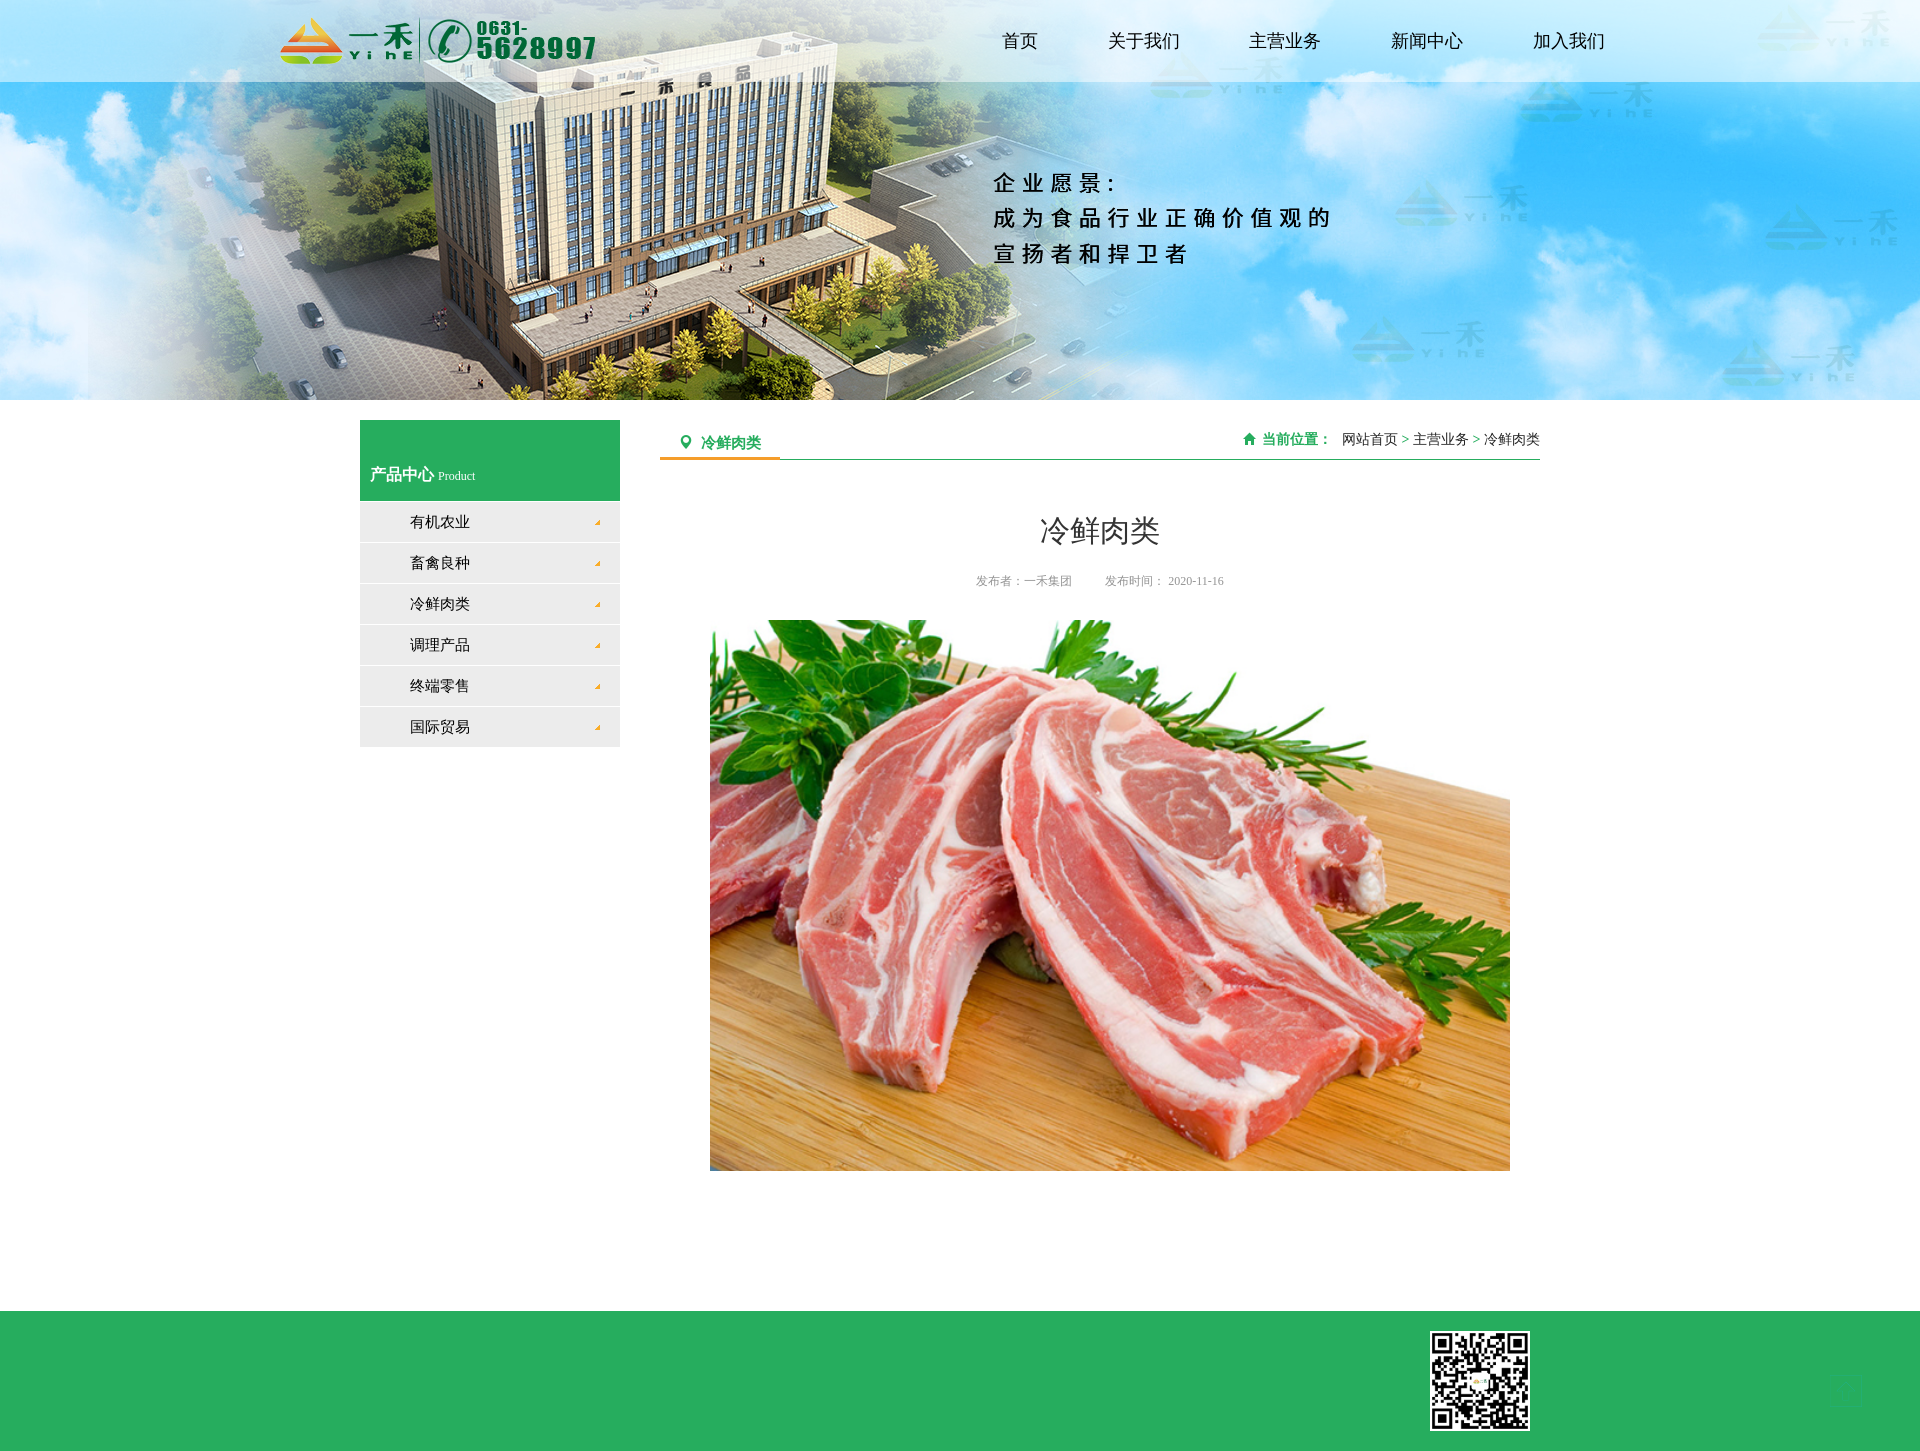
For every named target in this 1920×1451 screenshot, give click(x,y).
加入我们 (1570, 41)
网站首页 (1366, 439)
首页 (1026, 41)
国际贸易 (440, 727)
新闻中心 (1429, 41)
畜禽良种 (440, 563)
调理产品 (440, 645)
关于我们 (1148, 41)
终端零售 (440, 686)
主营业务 (1289, 41)
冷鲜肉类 (440, 604)
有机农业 (440, 522)
